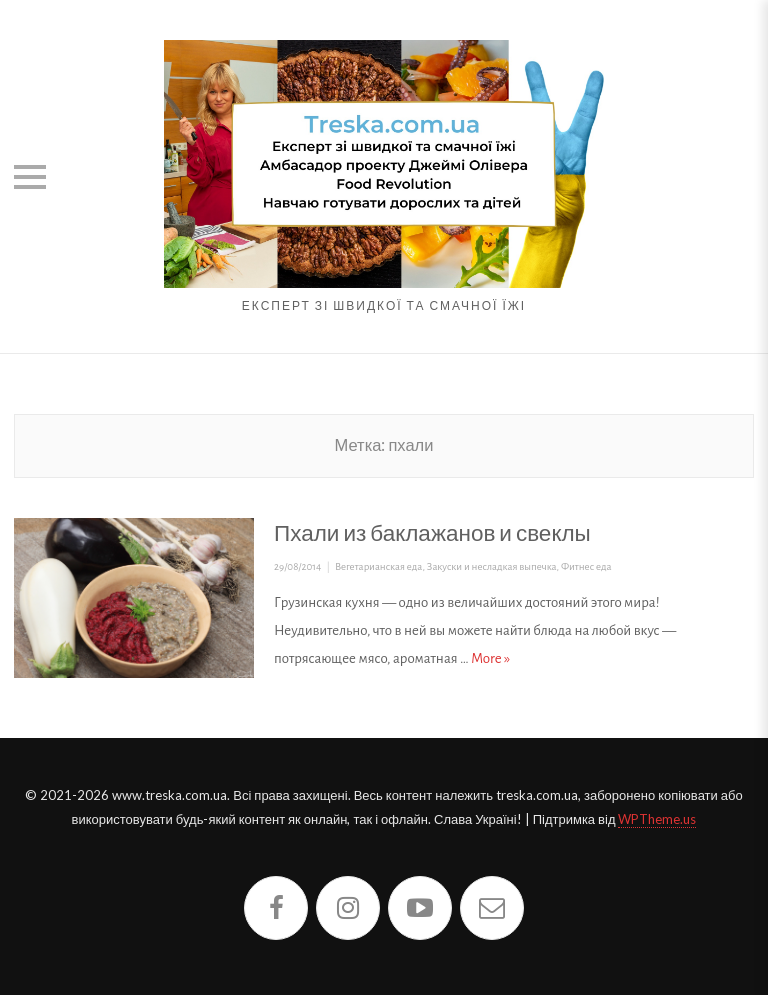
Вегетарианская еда (379, 566)
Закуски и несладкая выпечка (492, 566)
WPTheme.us (657, 819)
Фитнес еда (586, 566)
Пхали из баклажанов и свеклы (432, 532)
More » (490, 658)
